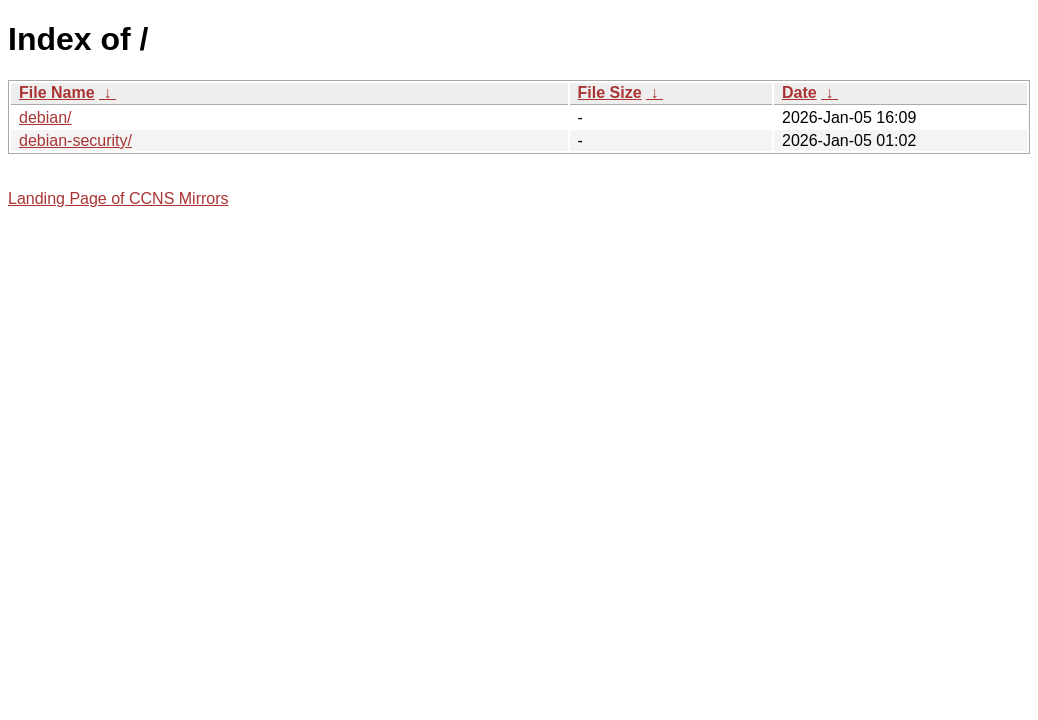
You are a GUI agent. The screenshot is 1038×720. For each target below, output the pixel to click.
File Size (610, 92)
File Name (57, 92)
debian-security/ (75, 140)
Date (799, 92)
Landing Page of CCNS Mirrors (118, 198)
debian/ (45, 117)
